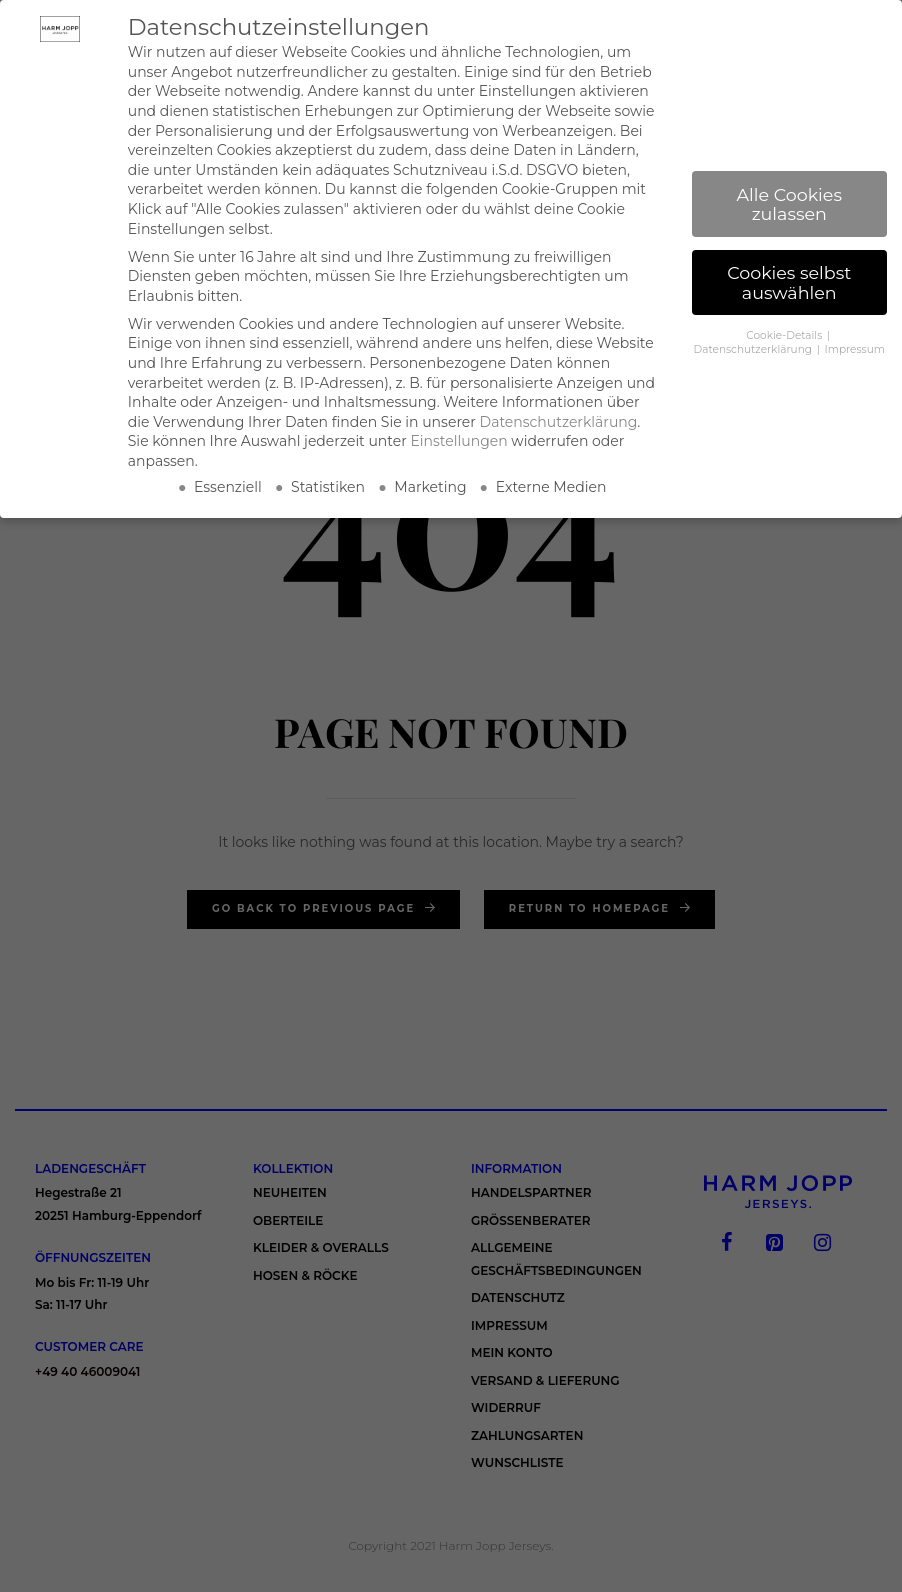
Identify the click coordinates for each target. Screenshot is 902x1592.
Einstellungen (458, 441)
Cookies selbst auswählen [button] (789, 282)
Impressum (855, 349)
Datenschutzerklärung (559, 422)
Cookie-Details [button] (785, 335)
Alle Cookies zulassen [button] (789, 204)
